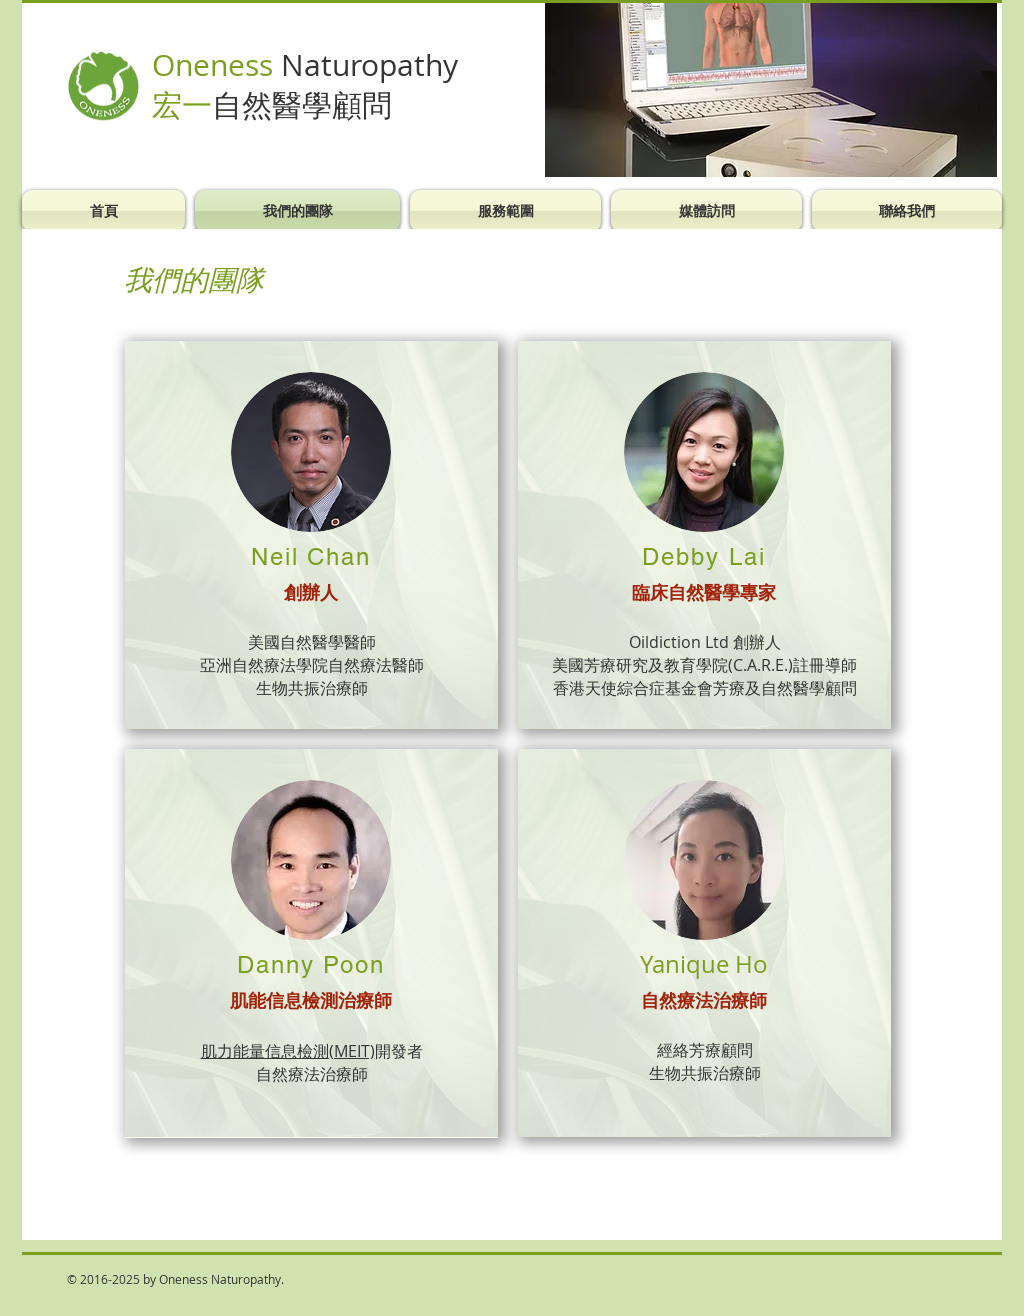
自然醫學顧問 (302, 105)
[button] (771, 89)
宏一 (182, 105)
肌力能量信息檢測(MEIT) (288, 1051)
